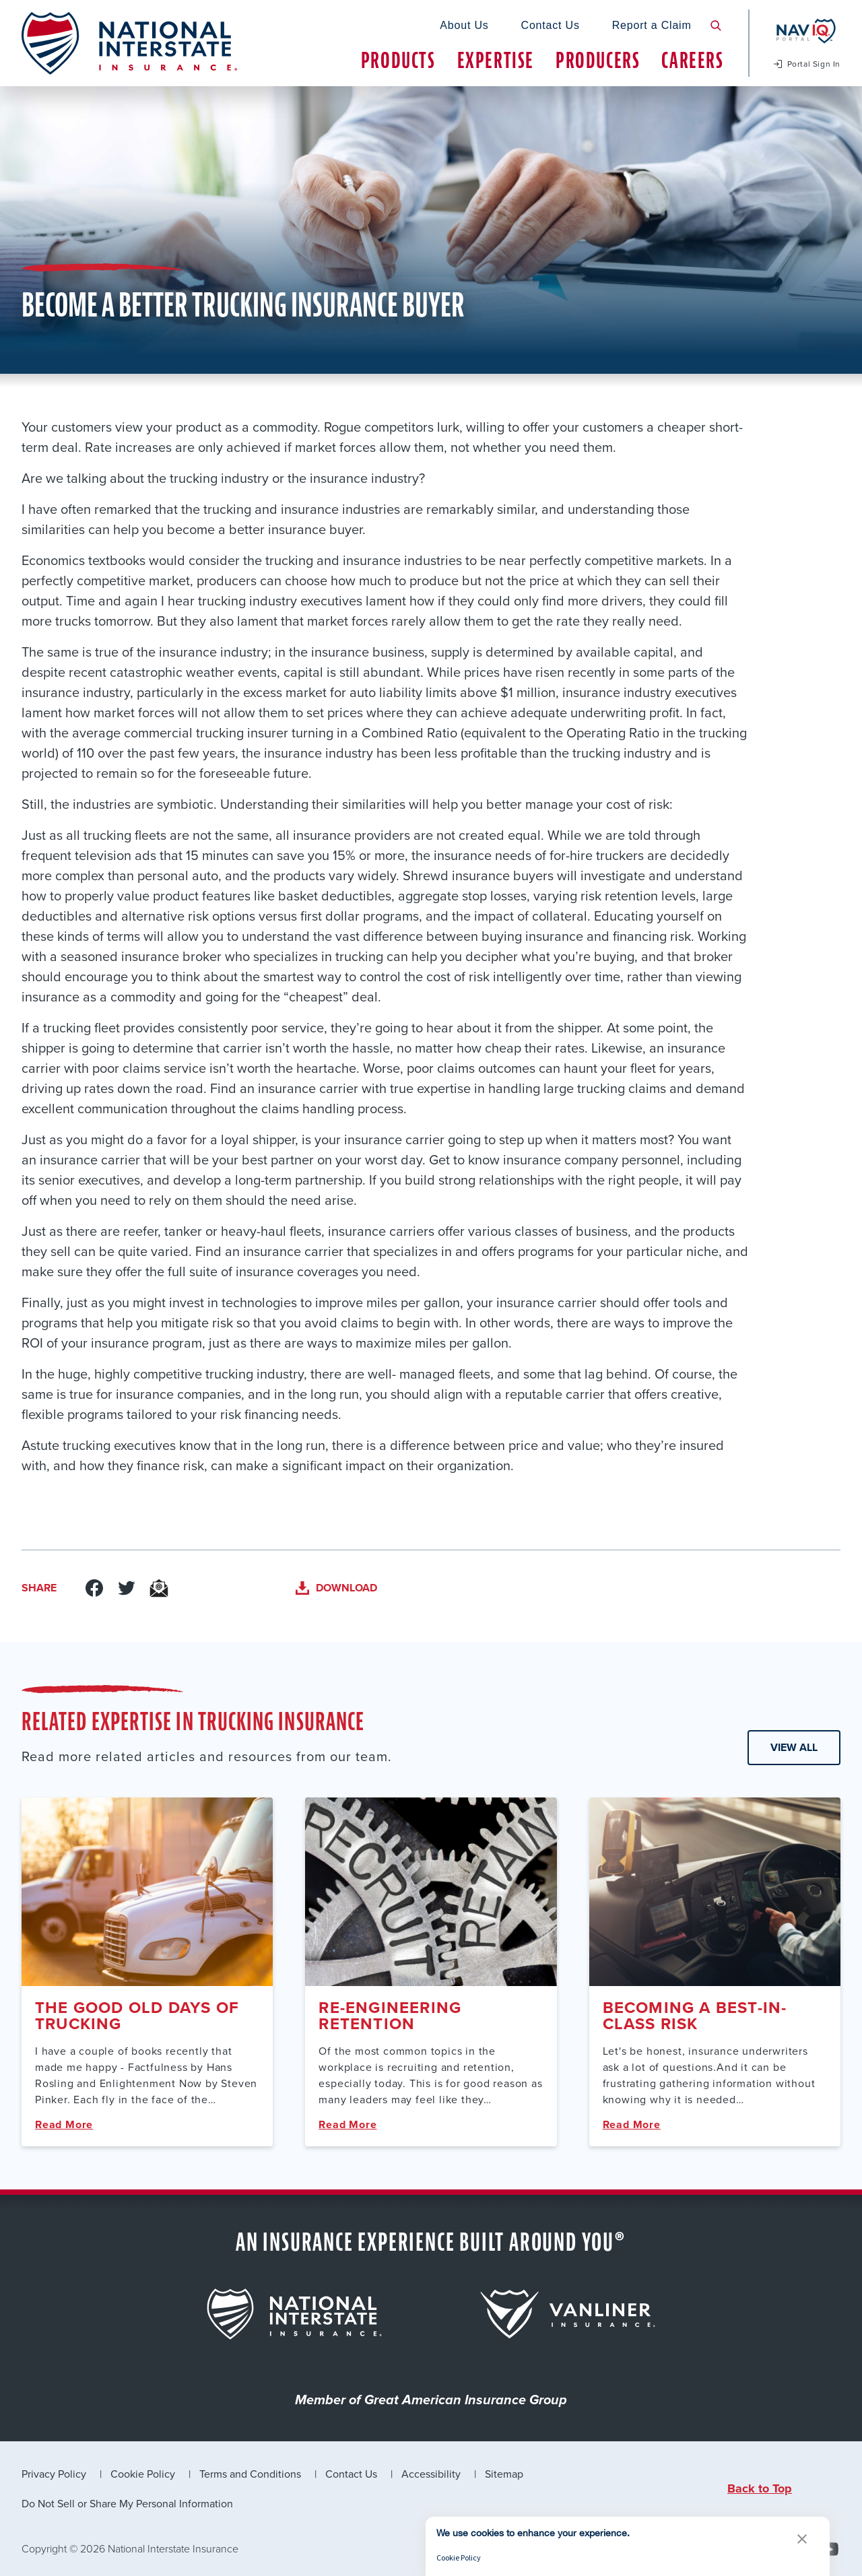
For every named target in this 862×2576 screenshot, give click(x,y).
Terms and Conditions (250, 2473)
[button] (802, 2538)
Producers (598, 60)
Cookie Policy (142, 2473)
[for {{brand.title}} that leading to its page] (294, 2314)
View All (794, 1747)
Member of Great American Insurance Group (431, 2400)
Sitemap (504, 2473)
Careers (692, 60)
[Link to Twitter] (126, 1588)
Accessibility (431, 2473)
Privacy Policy (54, 2473)
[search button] (716, 26)
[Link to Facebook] (94, 1588)
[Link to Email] (159, 1588)
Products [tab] (398, 60)
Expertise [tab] (495, 60)
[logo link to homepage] (129, 43)
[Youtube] (830, 2549)
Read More (64, 2124)
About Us (464, 25)
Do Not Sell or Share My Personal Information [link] (127, 2503)
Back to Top (759, 2488)
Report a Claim (652, 25)
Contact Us (550, 25)
